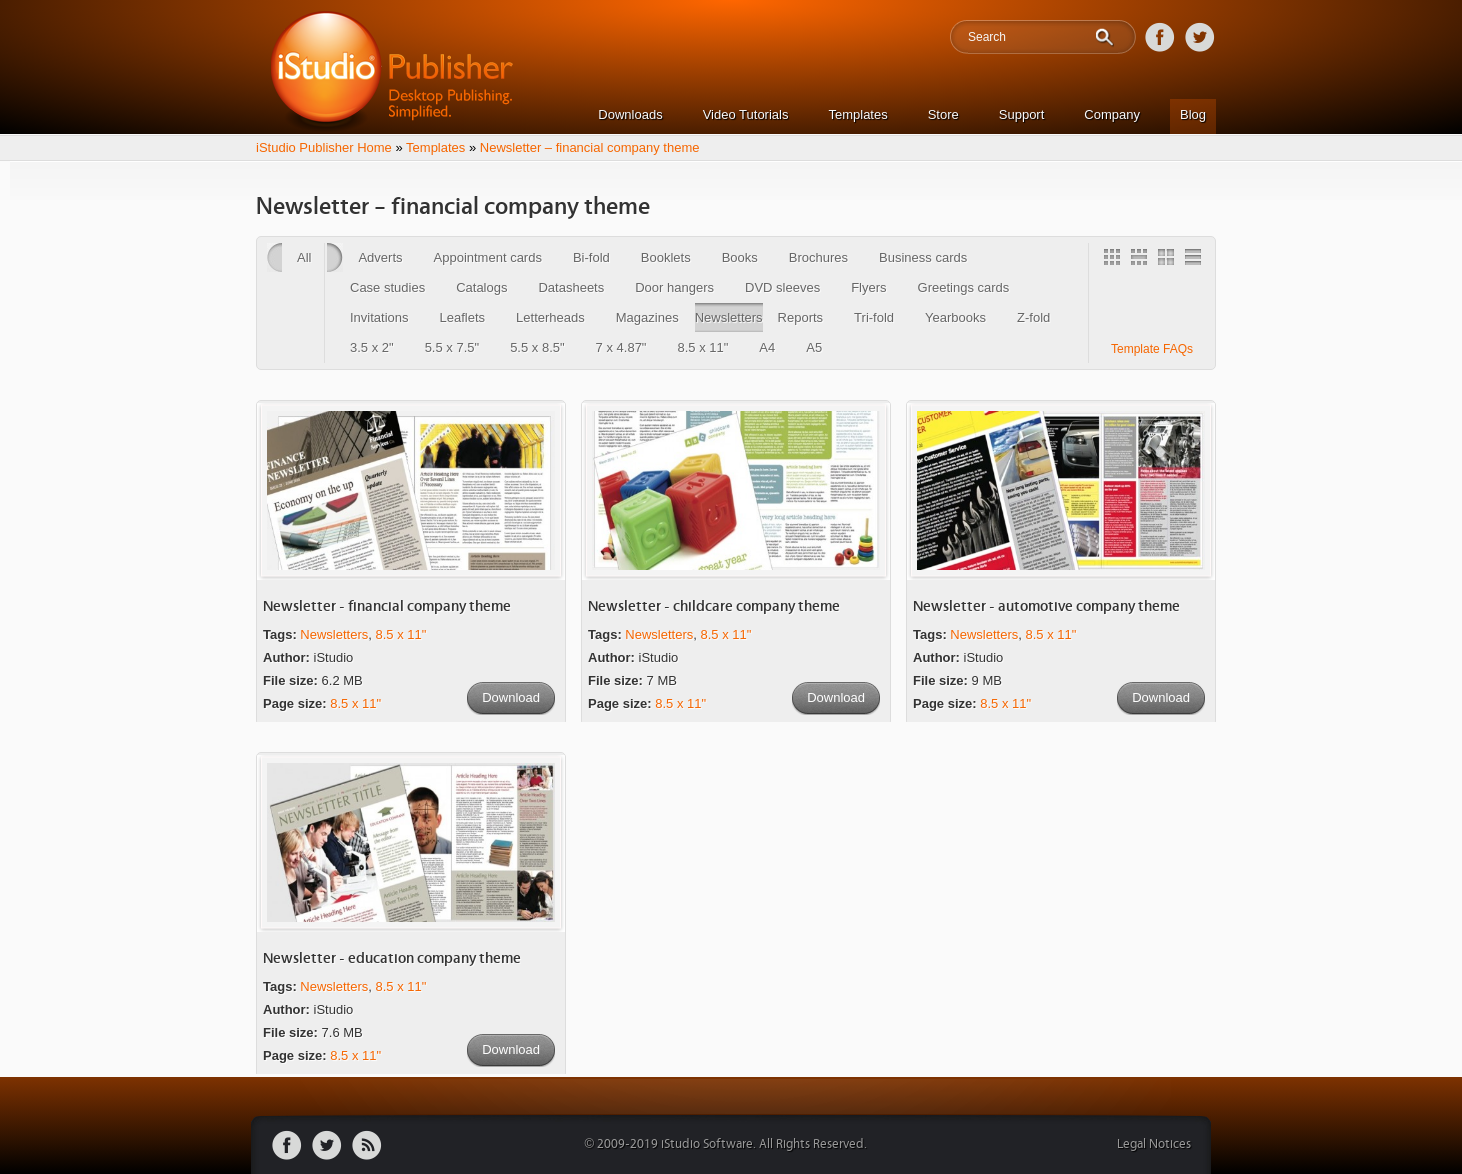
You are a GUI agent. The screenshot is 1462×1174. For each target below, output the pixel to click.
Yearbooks (955, 317)
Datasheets (571, 287)
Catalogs (481, 287)
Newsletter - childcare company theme (714, 606)
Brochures (818, 257)
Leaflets (463, 317)
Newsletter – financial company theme (590, 147)
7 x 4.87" (621, 347)
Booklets (666, 257)
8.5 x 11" (702, 347)
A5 (814, 347)
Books (740, 257)
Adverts (380, 257)
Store (943, 114)
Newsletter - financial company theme (387, 606)
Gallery (1115, 260)
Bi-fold (591, 257)
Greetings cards (964, 287)
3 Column (1142, 260)
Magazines (647, 317)
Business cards (923, 257)
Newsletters (729, 317)
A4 (767, 347)
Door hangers (674, 287)
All (304, 257)
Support (1022, 114)
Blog (1193, 114)
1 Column (1196, 260)
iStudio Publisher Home (324, 147)
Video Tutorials (746, 114)
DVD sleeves (782, 287)
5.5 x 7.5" (452, 347)
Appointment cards (488, 257)
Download (511, 697)
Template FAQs (1152, 349)
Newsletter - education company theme (392, 958)
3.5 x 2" (372, 347)
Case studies (387, 287)
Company (1112, 114)
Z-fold (1033, 317)
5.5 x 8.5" (537, 347)
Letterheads (550, 317)
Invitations (379, 317)
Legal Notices (1154, 1144)
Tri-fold (874, 317)
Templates (857, 114)
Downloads (630, 114)
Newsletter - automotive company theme (1046, 606)
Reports (801, 317)
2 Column (1169, 260)
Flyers (868, 287)
